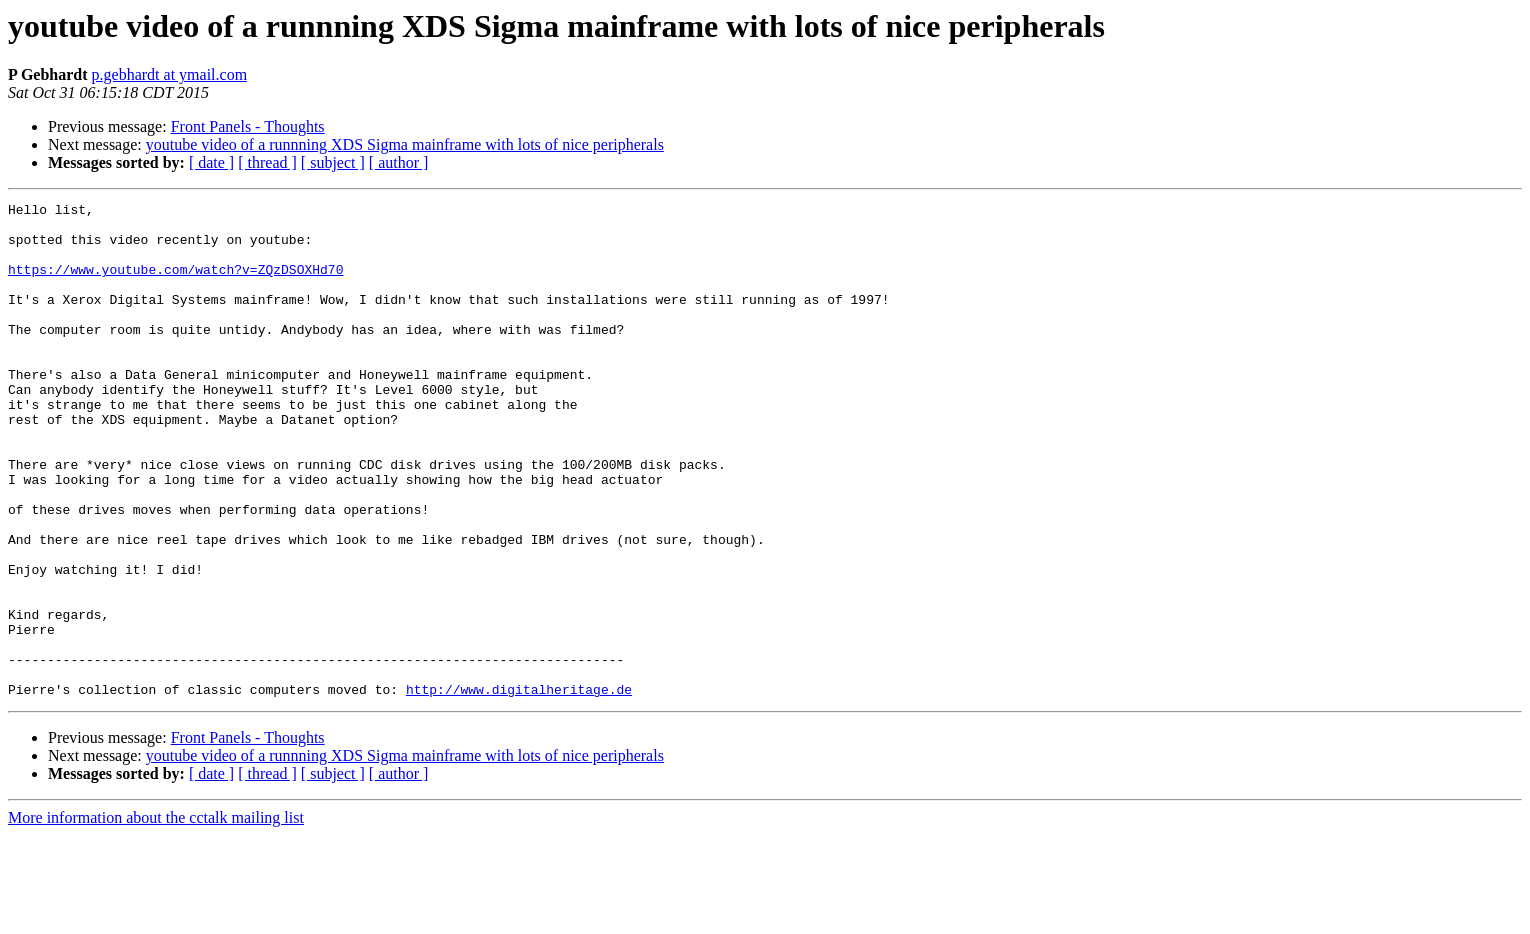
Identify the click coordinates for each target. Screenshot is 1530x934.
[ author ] (399, 162)
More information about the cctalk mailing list (156, 916)
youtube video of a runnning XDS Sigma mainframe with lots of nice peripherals (405, 144)
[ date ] (211, 162)
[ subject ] (333, 162)
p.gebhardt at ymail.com (170, 74)
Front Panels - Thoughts (248, 126)
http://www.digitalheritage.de (519, 788)
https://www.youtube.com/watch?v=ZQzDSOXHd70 (175, 284)
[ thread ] (267, 162)
